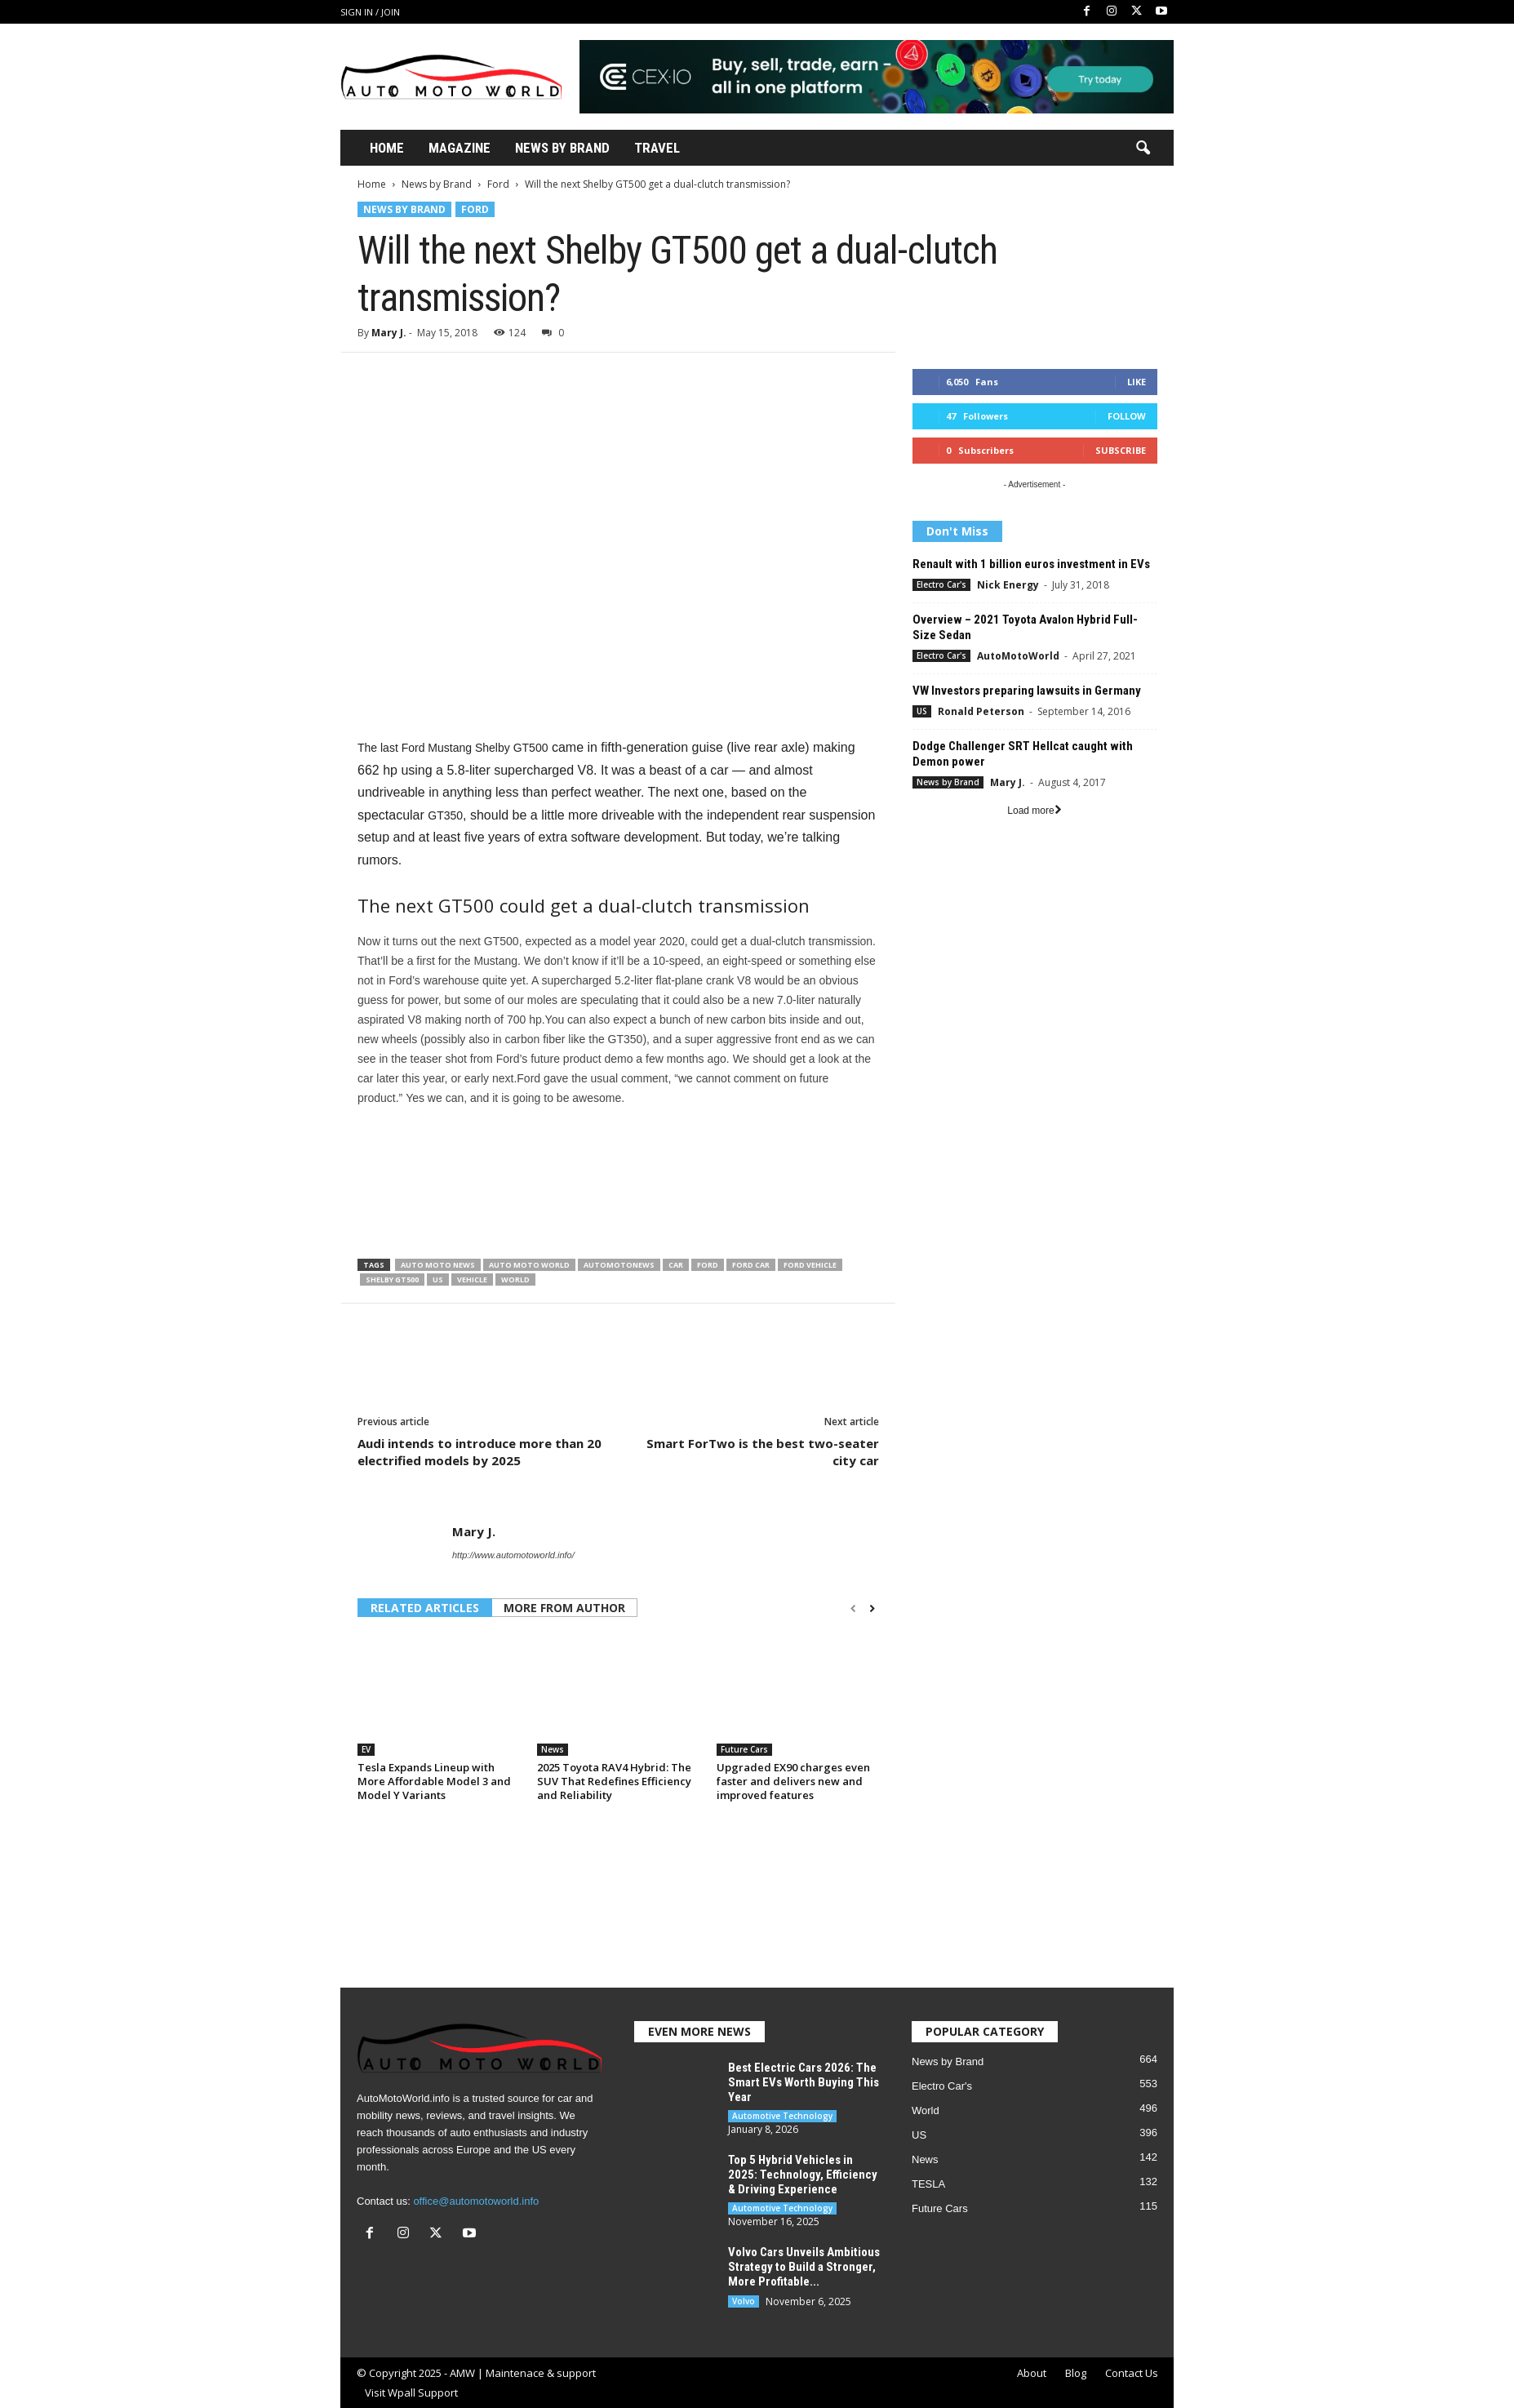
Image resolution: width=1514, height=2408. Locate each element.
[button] (1143, 149)
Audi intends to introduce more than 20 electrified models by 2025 (479, 1451)
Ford (498, 184)
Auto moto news (438, 1265)
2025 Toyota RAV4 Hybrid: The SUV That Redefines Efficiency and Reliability (614, 1781)
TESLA (928, 2184)
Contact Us (1131, 2373)
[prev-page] (853, 1609)
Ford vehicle (810, 1265)
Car (675, 1265)
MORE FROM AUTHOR (564, 1607)
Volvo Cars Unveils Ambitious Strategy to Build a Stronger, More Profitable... (804, 2267)
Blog (1075, 2373)
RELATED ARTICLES (425, 1607)
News (552, 1749)
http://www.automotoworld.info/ (513, 1555)
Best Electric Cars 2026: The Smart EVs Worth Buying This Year (803, 2082)
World (515, 1279)
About (1031, 2373)
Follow (1127, 416)
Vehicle (472, 1279)
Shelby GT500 (392, 1279)
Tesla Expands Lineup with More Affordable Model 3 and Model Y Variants (434, 1781)
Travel (657, 148)
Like (1136, 381)
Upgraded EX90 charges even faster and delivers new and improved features (793, 1781)
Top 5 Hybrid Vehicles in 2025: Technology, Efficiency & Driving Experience (802, 2175)
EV (366, 1749)
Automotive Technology (782, 2115)
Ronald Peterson (981, 711)
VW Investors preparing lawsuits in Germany (1026, 690)
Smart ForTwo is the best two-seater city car (762, 1451)
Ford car (751, 1265)
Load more (1034, 810)
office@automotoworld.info (476, 2201)
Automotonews (619, 1265)
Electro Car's (941, 584)
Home (387, 148)
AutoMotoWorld (1018, 656)
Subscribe (1120, 450)
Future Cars (744, 1749)
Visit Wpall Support (411, 2392)
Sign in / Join (370, 12)
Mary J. (388, 333)
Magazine (459, 148)
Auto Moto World (529, 1265)
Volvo (743, 2301)
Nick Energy (1008, 585)
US (438, 1279)
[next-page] (872, 1609)
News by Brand (437, 184)
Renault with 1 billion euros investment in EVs (1031, 564)
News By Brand (562, 148)
